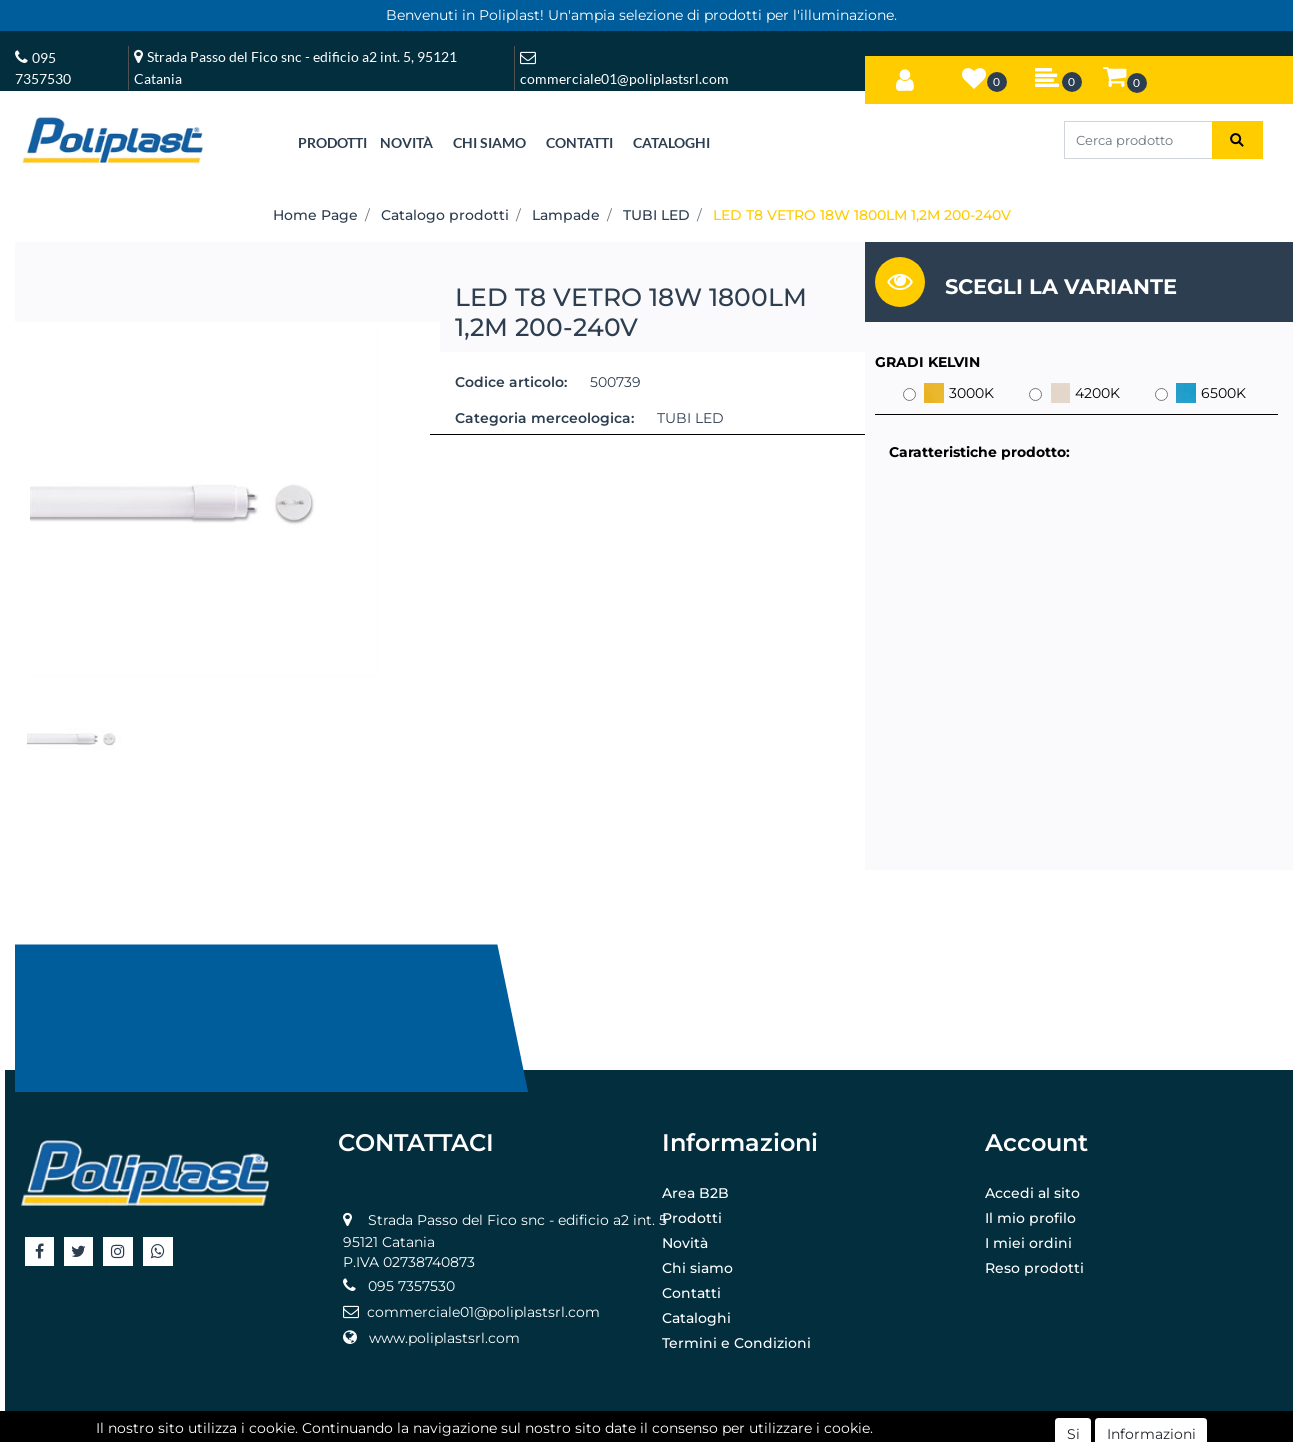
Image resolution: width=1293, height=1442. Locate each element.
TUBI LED (656, 215)
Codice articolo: (511, 382)
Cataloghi (696, 1318)
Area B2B (695, 1193)
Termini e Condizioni (736, 1343)
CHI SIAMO (489, 142)
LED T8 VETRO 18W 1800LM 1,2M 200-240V (862, 215)
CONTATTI (579, 142)
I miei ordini (1028, 1243)
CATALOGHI (671, 142)
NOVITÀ (406, 142)
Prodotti (692, 1218)
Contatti (691, 1293)
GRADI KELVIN (927, 362)
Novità (685, 1243)
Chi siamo (697, 1268)
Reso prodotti (1034, 1268)
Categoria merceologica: (544, 418)
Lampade (566, 215)
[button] (905, 76)
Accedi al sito (1032, 1193)
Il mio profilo (1030, 1218)
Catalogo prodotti (445, 215)
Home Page (315, 215)
